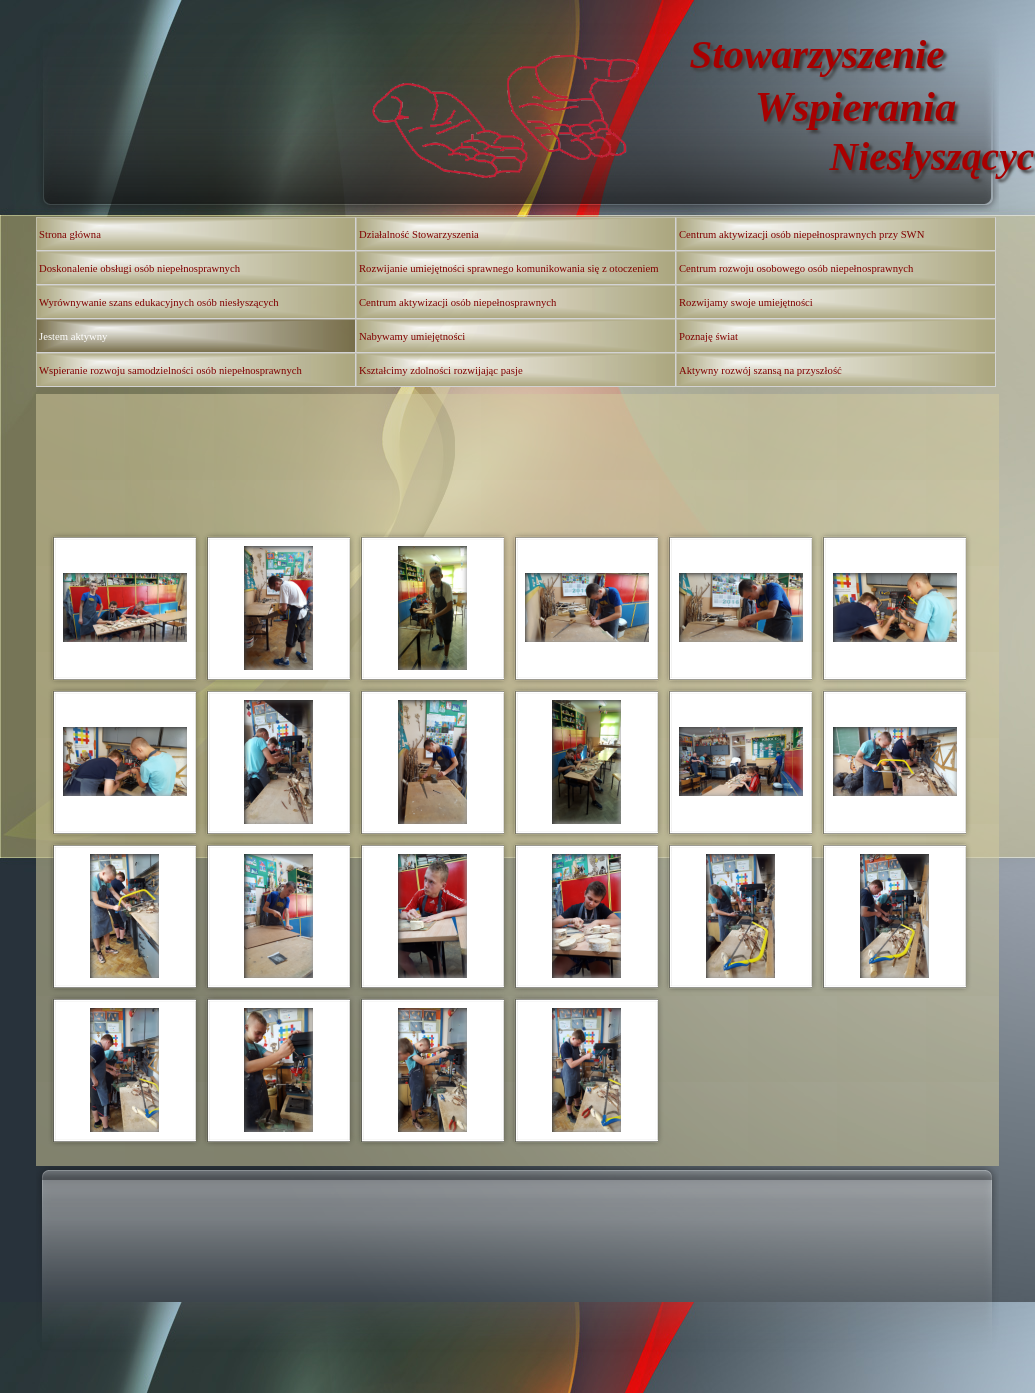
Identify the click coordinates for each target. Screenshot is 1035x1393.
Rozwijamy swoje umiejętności (746, 302)
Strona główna (70, 234)
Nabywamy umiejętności (412, 336)
